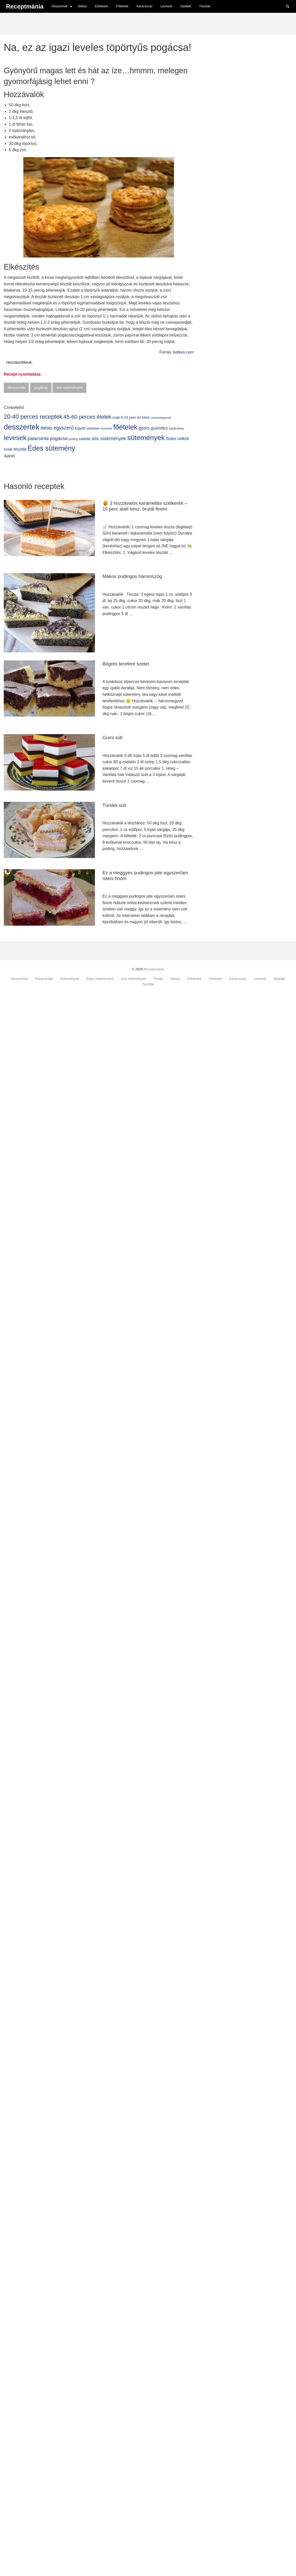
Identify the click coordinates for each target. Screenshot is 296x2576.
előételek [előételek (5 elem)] (93, 428)
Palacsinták (44, 977)
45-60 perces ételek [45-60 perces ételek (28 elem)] (87, 417)
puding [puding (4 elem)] (73, 439)
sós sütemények (69, 388)
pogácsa (40, 388)
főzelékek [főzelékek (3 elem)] (106, 428)
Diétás (82, 6)
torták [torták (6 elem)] (8, 449)
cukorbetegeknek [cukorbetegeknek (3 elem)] (161, 417)
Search (290, 6)
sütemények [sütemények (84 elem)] (146, 438)
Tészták (204, 6)
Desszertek (59, 6)
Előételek (101, 6)
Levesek (166, 6)
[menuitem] (60, 6)
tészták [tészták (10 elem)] (20, 449)
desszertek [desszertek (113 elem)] (21, 427)
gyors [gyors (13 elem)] (144, 428)
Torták (158, 977)
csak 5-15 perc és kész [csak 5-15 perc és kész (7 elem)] (130, 417)
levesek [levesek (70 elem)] (15, 438)
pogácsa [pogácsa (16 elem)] (59, 438)
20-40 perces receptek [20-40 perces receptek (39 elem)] (33, 416)
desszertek (16, 388)
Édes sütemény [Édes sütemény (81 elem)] (51, 448)
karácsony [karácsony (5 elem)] (176, 428)
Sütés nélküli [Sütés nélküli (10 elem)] (177, 438)
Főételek (122, 6)
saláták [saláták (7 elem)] (84, 439)
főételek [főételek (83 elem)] (125, 427)
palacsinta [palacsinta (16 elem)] (38, 438)
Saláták (185, 6)
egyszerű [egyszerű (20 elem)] (63, 428)
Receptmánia (154, 968)
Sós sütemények (133, 977)
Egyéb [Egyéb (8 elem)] (80, 428)
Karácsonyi (144, 6)
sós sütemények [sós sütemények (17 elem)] (108, 438)
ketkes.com (183, 352)
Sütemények (69, 977)
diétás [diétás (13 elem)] (46, 428)
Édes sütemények (100, 977)
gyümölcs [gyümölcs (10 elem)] (159, 428)
